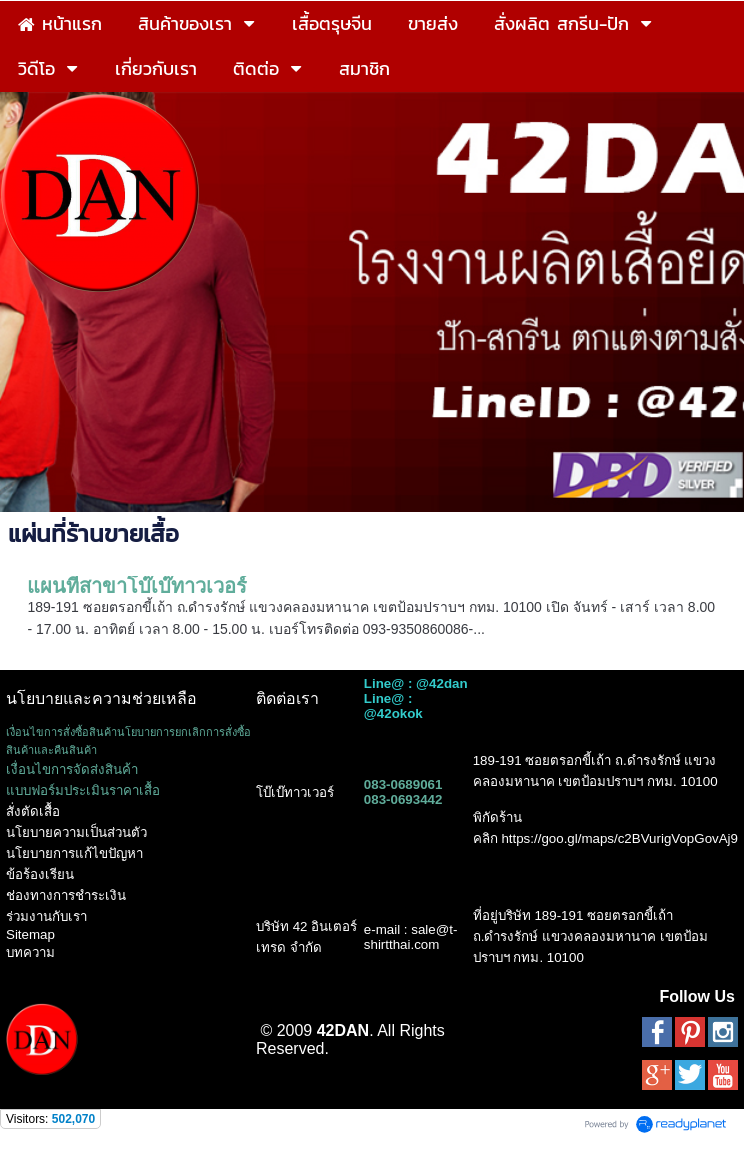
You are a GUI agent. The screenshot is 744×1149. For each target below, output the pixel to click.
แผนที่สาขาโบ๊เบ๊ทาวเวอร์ (137, 586)
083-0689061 (403, 784)
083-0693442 (403, 799)
